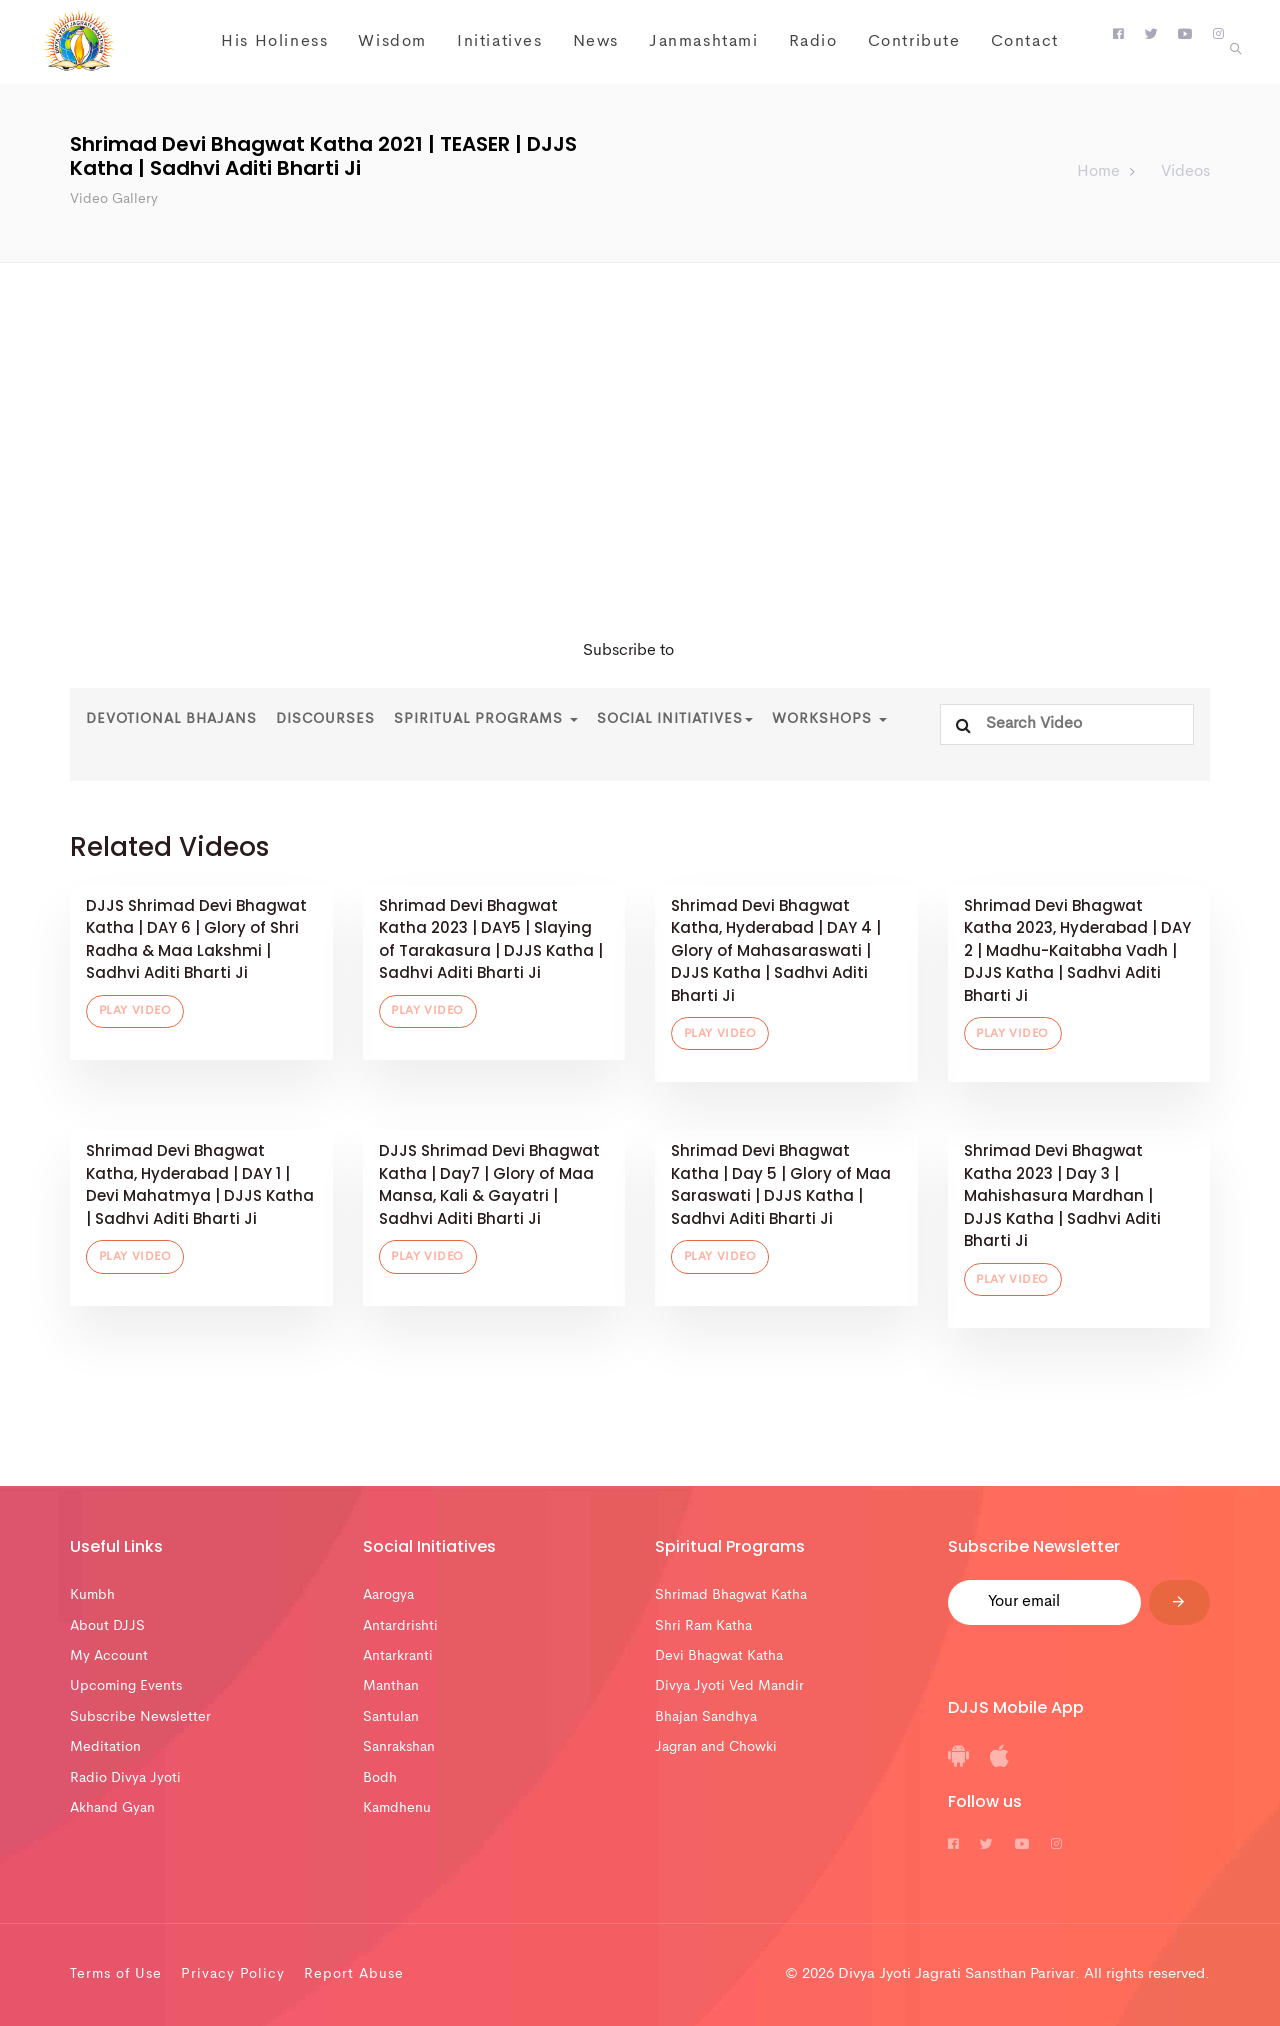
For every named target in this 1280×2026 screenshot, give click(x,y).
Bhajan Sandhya (706, 1717)
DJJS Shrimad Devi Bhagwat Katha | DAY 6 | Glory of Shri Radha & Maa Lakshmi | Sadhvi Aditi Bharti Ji (196, 939)
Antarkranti (398, 1656)
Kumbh (92, 1595)
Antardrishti (400, 1626)
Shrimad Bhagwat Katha (731, 1595)
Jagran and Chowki (716, 1747)
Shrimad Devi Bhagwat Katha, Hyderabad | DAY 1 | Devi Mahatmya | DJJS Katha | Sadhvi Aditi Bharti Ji (200, 1184)
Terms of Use (116, 1974)
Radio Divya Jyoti (125, 1778)
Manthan (391, 1686)
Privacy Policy (233, 1974)
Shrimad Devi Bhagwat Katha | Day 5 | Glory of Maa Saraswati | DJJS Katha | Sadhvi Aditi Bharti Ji (781, 1184)
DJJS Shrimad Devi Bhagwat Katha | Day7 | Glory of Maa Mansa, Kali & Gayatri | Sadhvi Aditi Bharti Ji (489, 1184)
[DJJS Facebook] (1118, 35)
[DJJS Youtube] (1185, 35)
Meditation (105, 1747)
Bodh (380, 1778)
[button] (1235, 50)
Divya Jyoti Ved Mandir (729, 1686)
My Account (109, 1656)
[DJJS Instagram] (1218, 35)
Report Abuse (354, 1974)
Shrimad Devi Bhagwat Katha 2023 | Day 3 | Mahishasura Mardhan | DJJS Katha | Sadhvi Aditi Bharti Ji (1062, 1195)
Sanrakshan (399, 1747)
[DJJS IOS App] (999, 1763)
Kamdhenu (397, 1808)
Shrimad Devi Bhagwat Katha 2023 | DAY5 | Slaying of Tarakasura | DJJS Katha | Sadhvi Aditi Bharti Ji (491, 939)
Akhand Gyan (112, 1808)
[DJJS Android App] (958, 1763)
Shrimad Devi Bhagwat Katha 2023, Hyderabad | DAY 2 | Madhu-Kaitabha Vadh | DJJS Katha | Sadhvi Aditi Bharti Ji (1077, 950)
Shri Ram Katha (703, 1626)
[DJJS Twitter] (1151, 35)
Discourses (325, 719)
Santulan (391, 1717)
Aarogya (388, 1595)
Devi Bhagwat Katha (719, 1656)
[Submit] (1179, 1602)
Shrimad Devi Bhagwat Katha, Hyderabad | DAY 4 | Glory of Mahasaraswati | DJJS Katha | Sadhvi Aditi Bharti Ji (776, 950)
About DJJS (107, 1626)
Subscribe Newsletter (140, 1717)
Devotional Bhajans (171, 719)
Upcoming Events (126, 1686)
